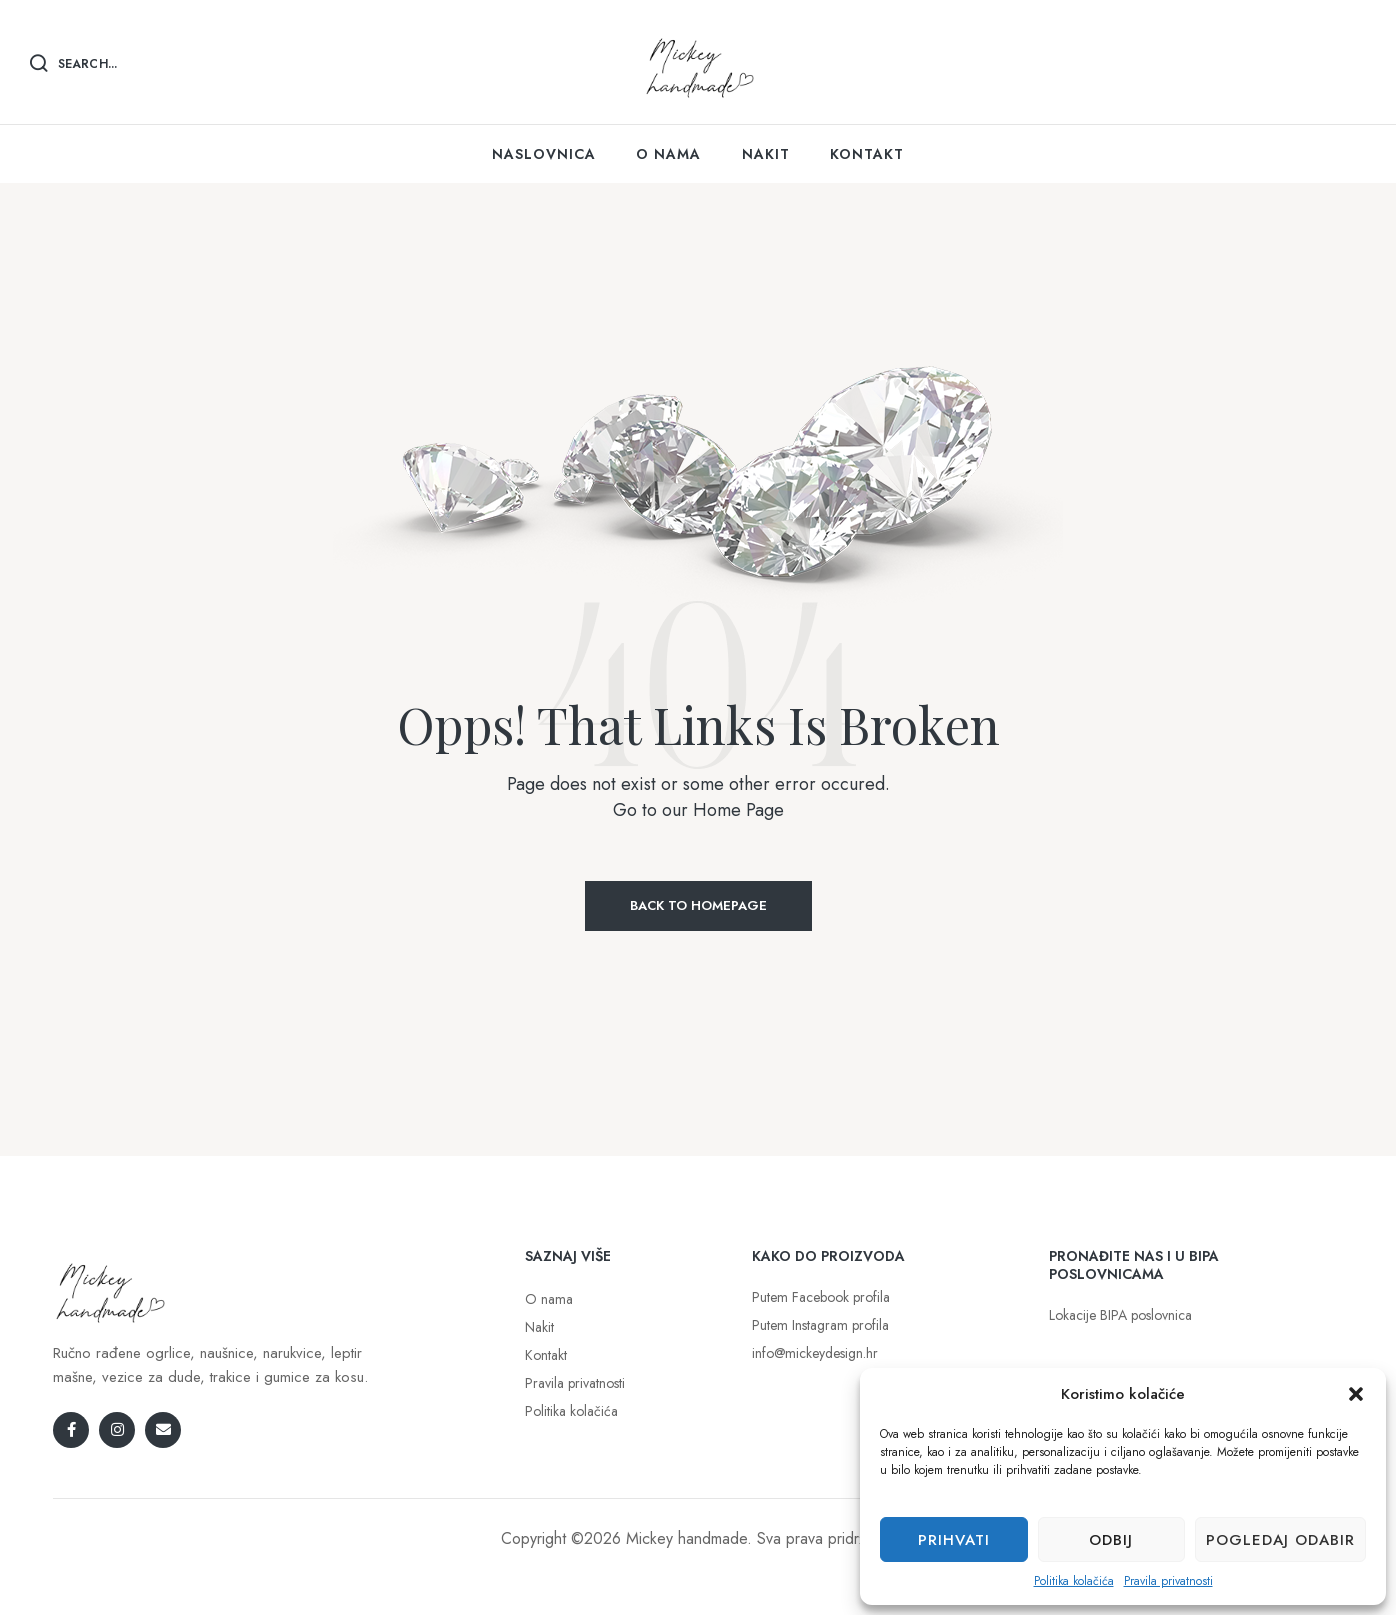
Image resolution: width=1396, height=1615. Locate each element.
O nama (549, 1299)
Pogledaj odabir (1280, 1540)
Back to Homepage (698, 905)
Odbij (1111, 1540)
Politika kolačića (1074, 1581)
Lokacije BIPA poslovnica (1120, 1315)
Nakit (539, 1327)
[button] (1356, 1394)
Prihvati (954, 1540)
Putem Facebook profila (821, 1297)
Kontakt (546, 1355)
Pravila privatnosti (1168, 1581)
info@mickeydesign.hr (815, 1353)
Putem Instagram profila (820, 1325)
